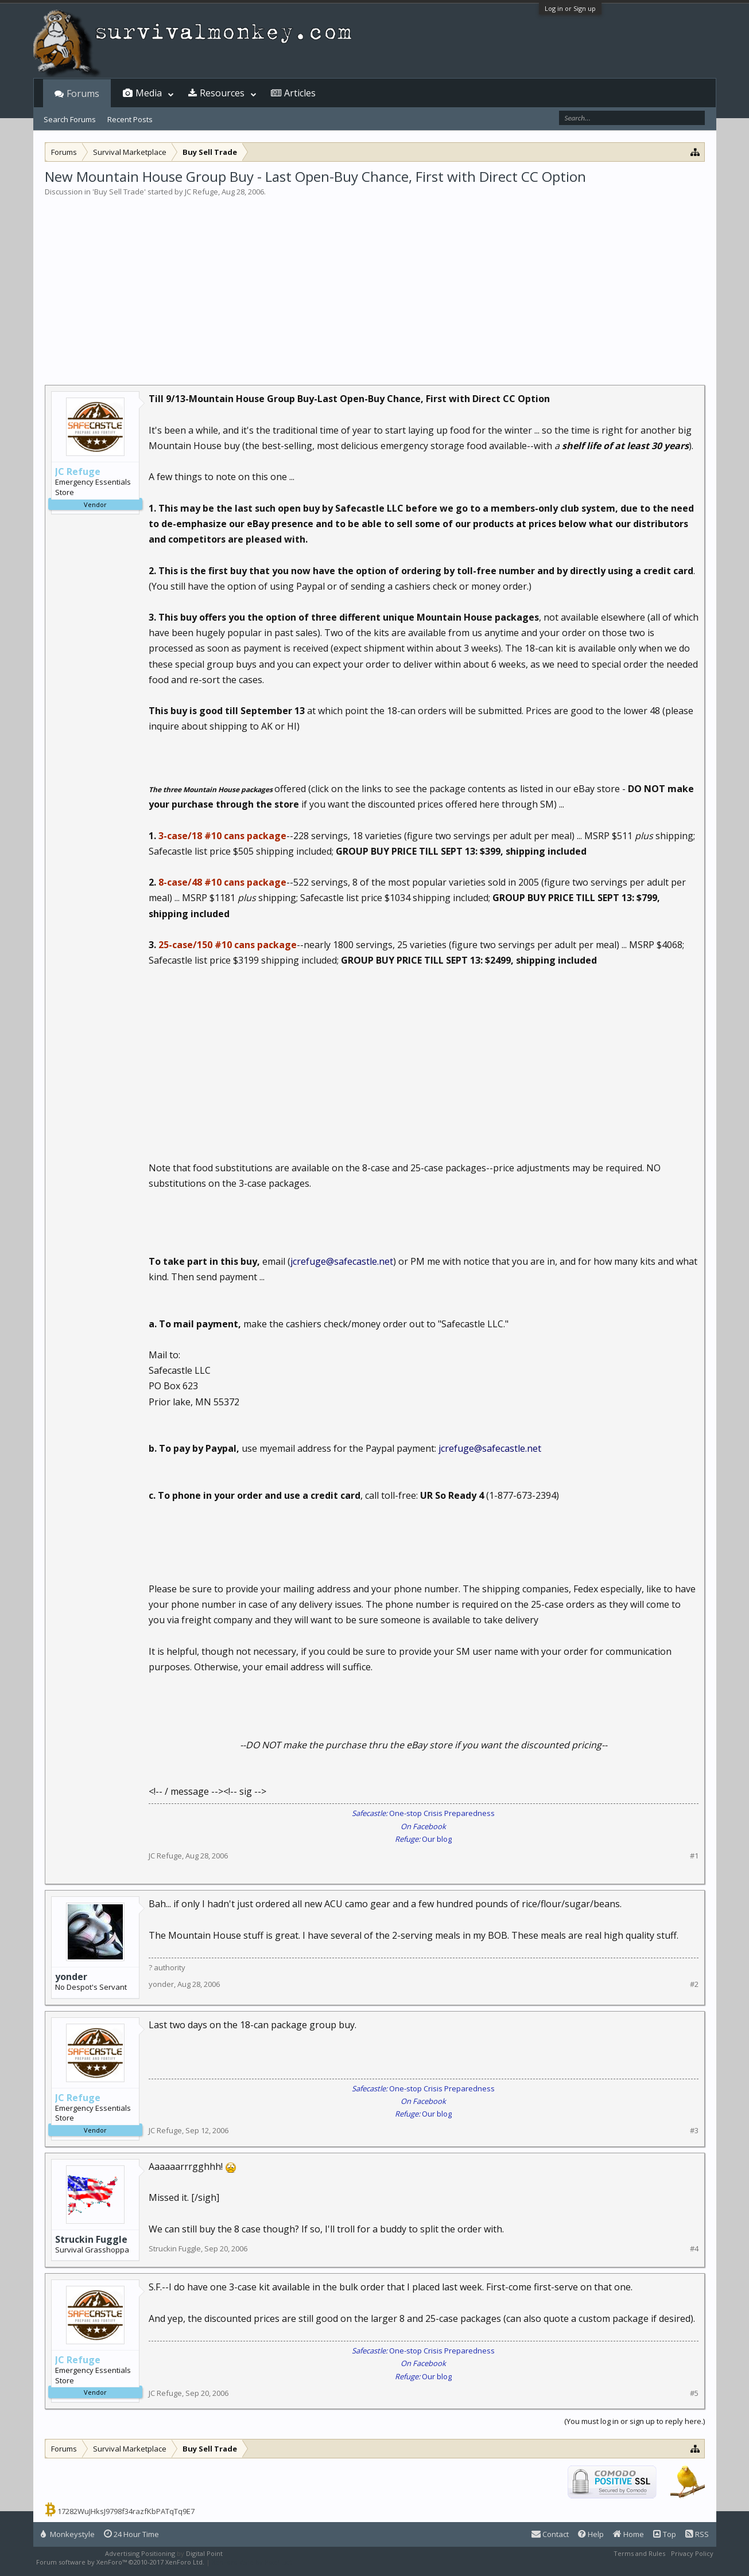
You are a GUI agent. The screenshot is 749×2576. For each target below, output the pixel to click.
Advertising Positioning (140, 2553)
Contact (550, 2534)
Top (664, 2534)
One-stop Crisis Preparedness (423, 1813)
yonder (71, 1976)
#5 (694, 2393)
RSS (697, 2534)
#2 (694, 1984)
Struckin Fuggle (91, 2239)
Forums (83, 93)
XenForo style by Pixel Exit (252, 2562)
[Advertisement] (375, 283)
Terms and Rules (639, 2553)
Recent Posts (130, 119)
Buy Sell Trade (119, 191)
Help (591, 2534)
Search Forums (70, 119)
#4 (694, 2249)
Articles (300, 93)
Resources (222, 93)
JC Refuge (201, 191)
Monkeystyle (68, 2534)
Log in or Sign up (570, 8)
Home (628, 2534)
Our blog (423, 1839)
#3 (694, 2130)
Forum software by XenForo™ (120, 2562)
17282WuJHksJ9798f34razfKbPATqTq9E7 (126, 2511)
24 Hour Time (131, 2534)
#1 (694, 1856)
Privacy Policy (692, 2553)
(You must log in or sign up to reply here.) (634, 2421)
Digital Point (204, 2553)
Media (148, 93)
